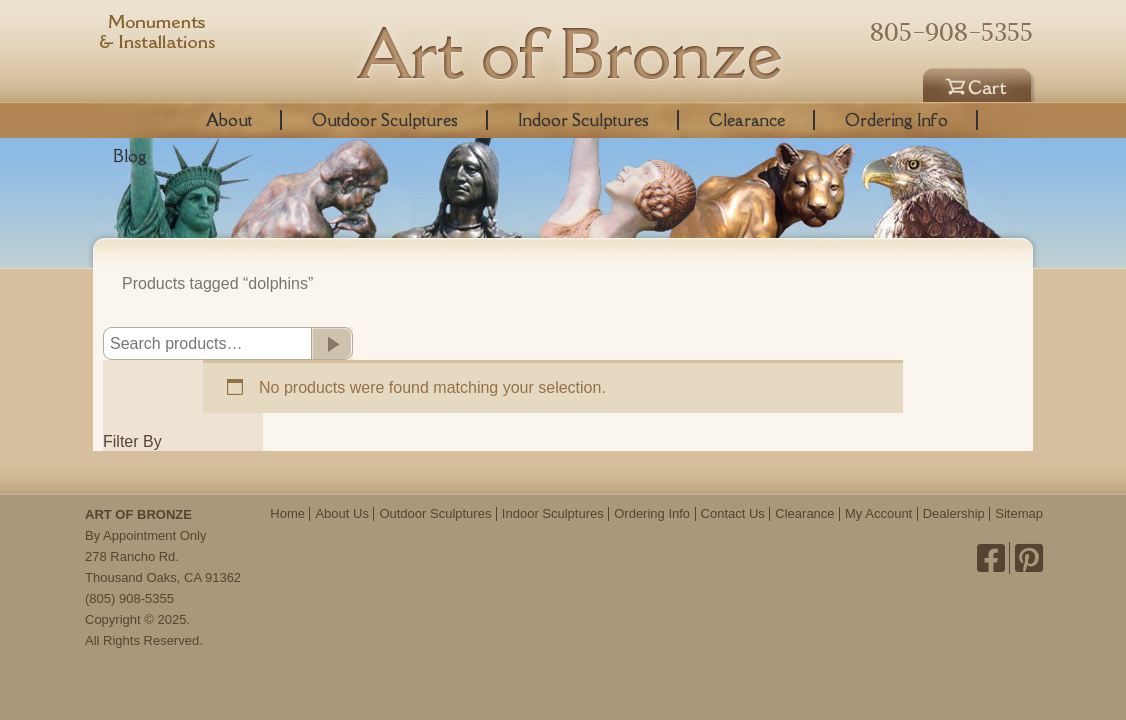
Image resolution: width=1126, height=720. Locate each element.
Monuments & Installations (158, 35)
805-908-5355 (951, 32)
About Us (341, 513)
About (229, 120)
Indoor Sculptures (583, 120)
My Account (878, 513)
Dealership (954, 513)
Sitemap (1019, 513)
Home (287, 513)
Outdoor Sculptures (385, 120)
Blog (130, 156)
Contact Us (733, 513)
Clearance (747, 120)
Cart (980, 82)
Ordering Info (896, 120)
